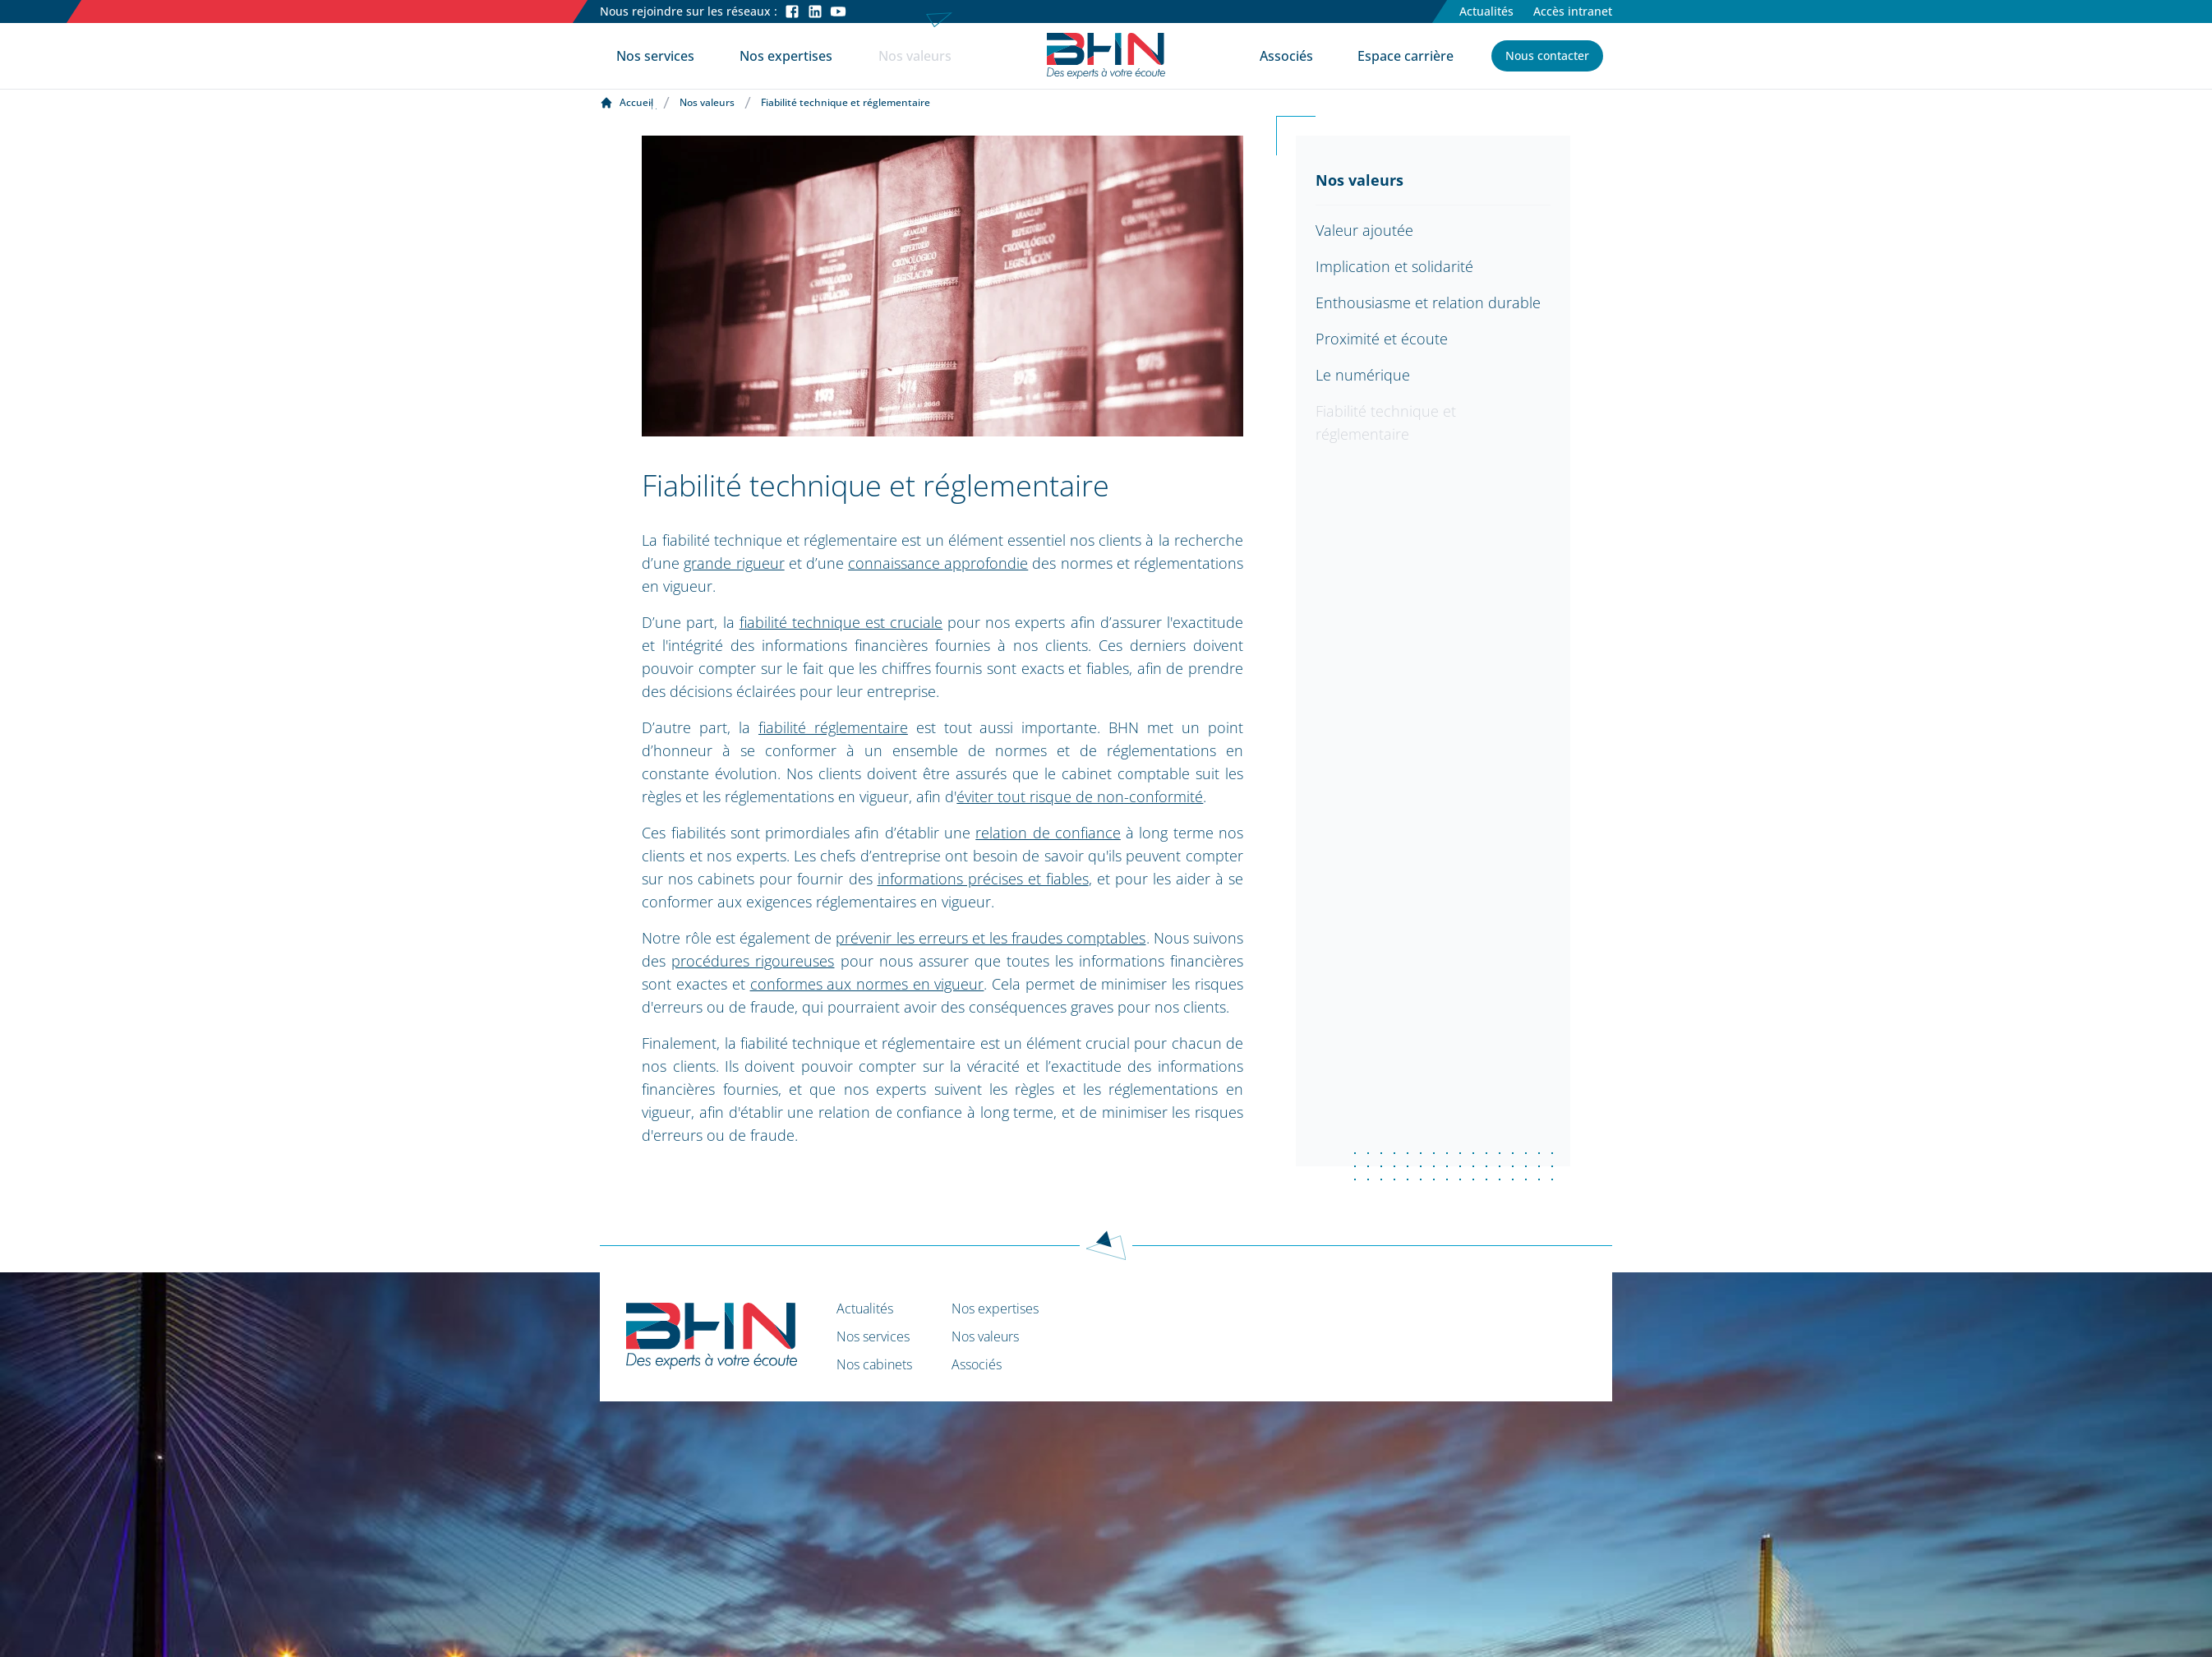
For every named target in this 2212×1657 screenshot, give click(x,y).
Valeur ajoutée (1364, 230)
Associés (1286, 56)
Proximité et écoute (1382, 338)
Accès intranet (1572, 11)
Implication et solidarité (1394, 266)
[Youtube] (838, 11)
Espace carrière (1405, 56)
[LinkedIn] (815, 11)
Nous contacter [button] (1547, 55)
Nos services (655, 56)
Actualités (1486, 11)
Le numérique (1363, 375)
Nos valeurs (915, 56)
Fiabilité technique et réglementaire (1386, 422)
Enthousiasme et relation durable (1428, 302)
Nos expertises (786, 56)
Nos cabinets (874, 1364)
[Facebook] (792, 11)
